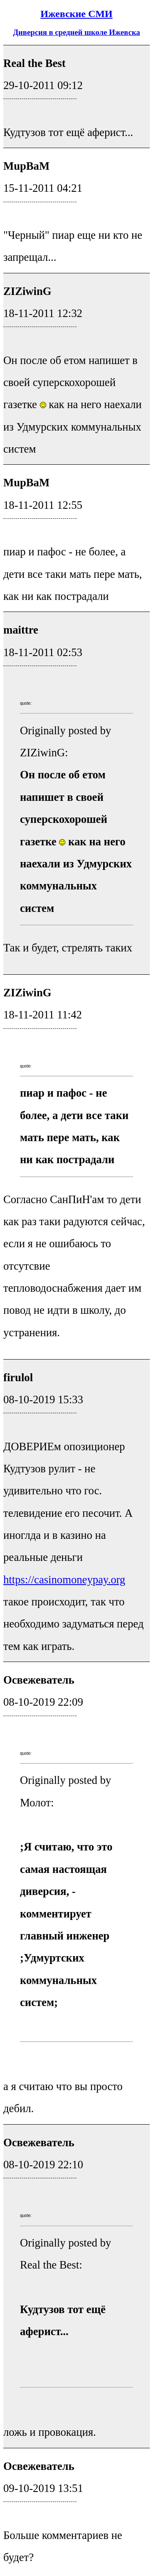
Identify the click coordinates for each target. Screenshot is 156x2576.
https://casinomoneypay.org (64, 1579)
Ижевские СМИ (76, 13)
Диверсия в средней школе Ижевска (76, 32)
